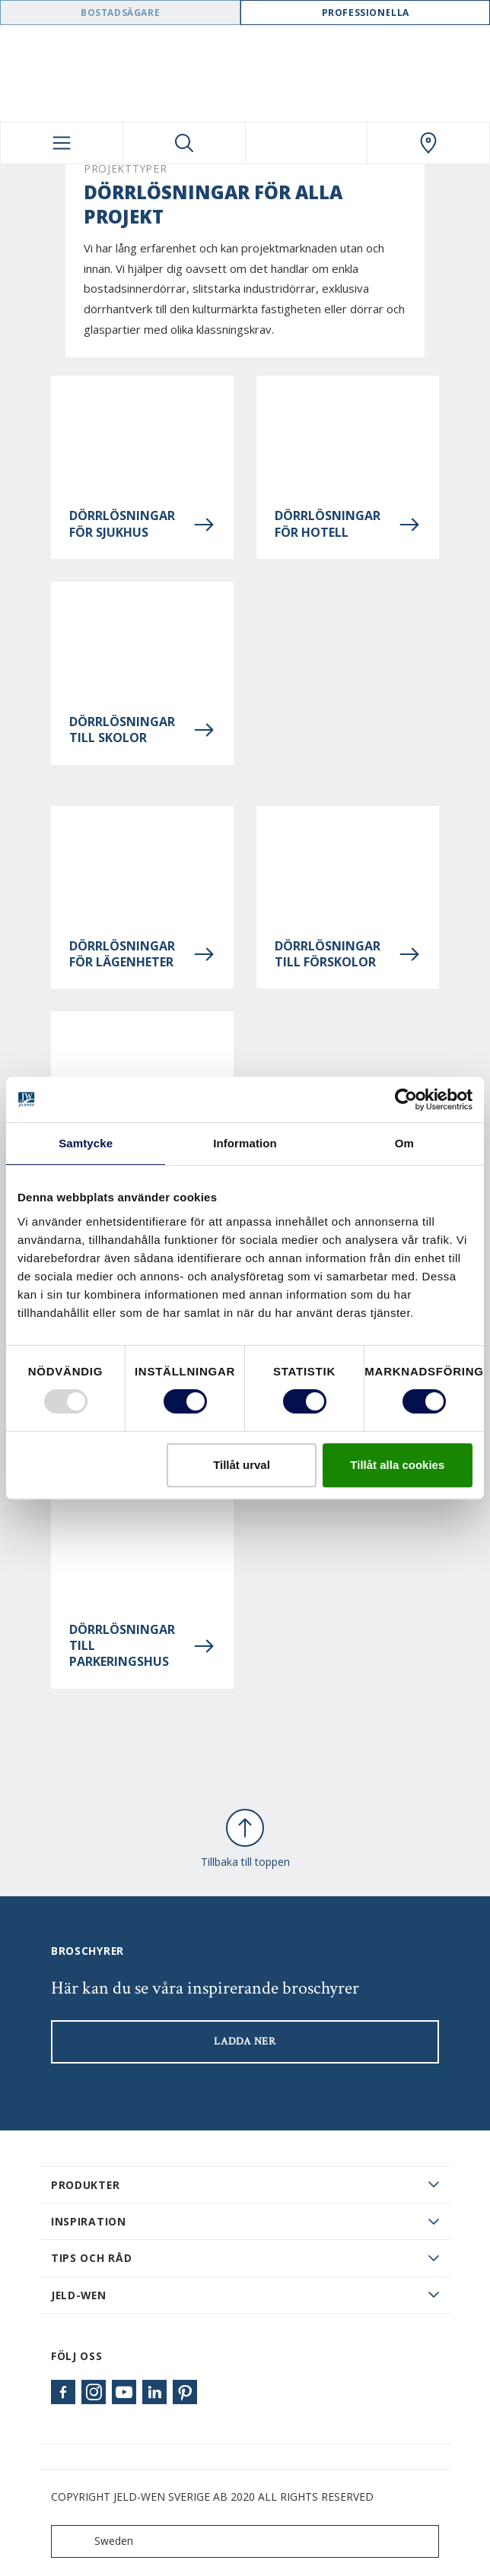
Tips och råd (91, 2258)
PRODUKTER (85, 2185)
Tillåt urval (241, 1464)
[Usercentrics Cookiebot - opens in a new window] (406, 1099)
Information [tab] (245, 1143)
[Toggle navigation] (61, 143)
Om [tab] (404, 1143)
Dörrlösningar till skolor (142, 730)
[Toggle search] (184, 143)
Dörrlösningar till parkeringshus (142, 1646)
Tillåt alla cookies (397, 1464)
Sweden (95, 2541)
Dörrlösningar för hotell (348, 524)
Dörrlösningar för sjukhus (142, 524)
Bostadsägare (120, 12)
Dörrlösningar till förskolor (348, 954)
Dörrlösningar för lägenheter (142, 954)
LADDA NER (244, 2041)
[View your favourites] (306, 143)
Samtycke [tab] (86, 1143)
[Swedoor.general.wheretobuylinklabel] (428, 143)
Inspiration (88, 2221)
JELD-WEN (79, 2295)
